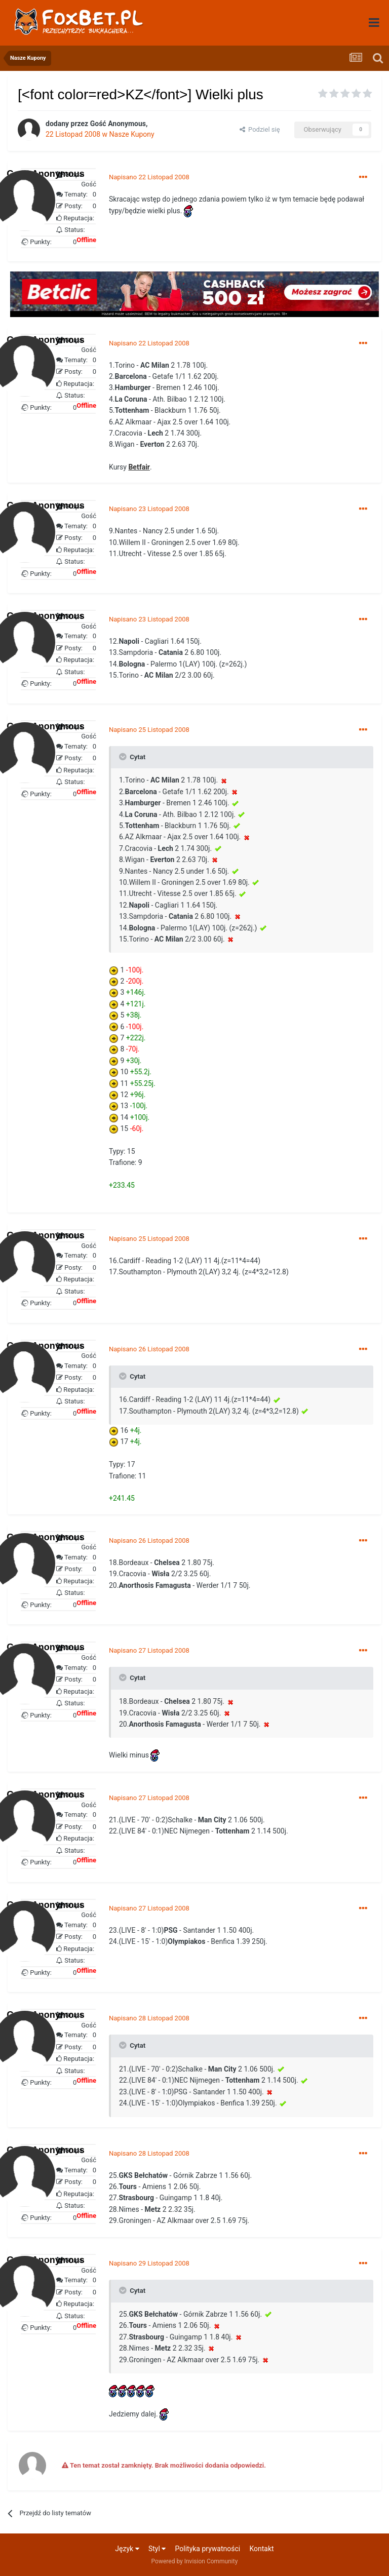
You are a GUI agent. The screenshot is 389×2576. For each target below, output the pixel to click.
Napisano (149, 177)
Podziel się (260, 129)
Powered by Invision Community (194, 2561)
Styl (157, 2549)
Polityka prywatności (208, 2549)
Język (127, 2549)
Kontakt (261, 2549)
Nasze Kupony (131, 134)
